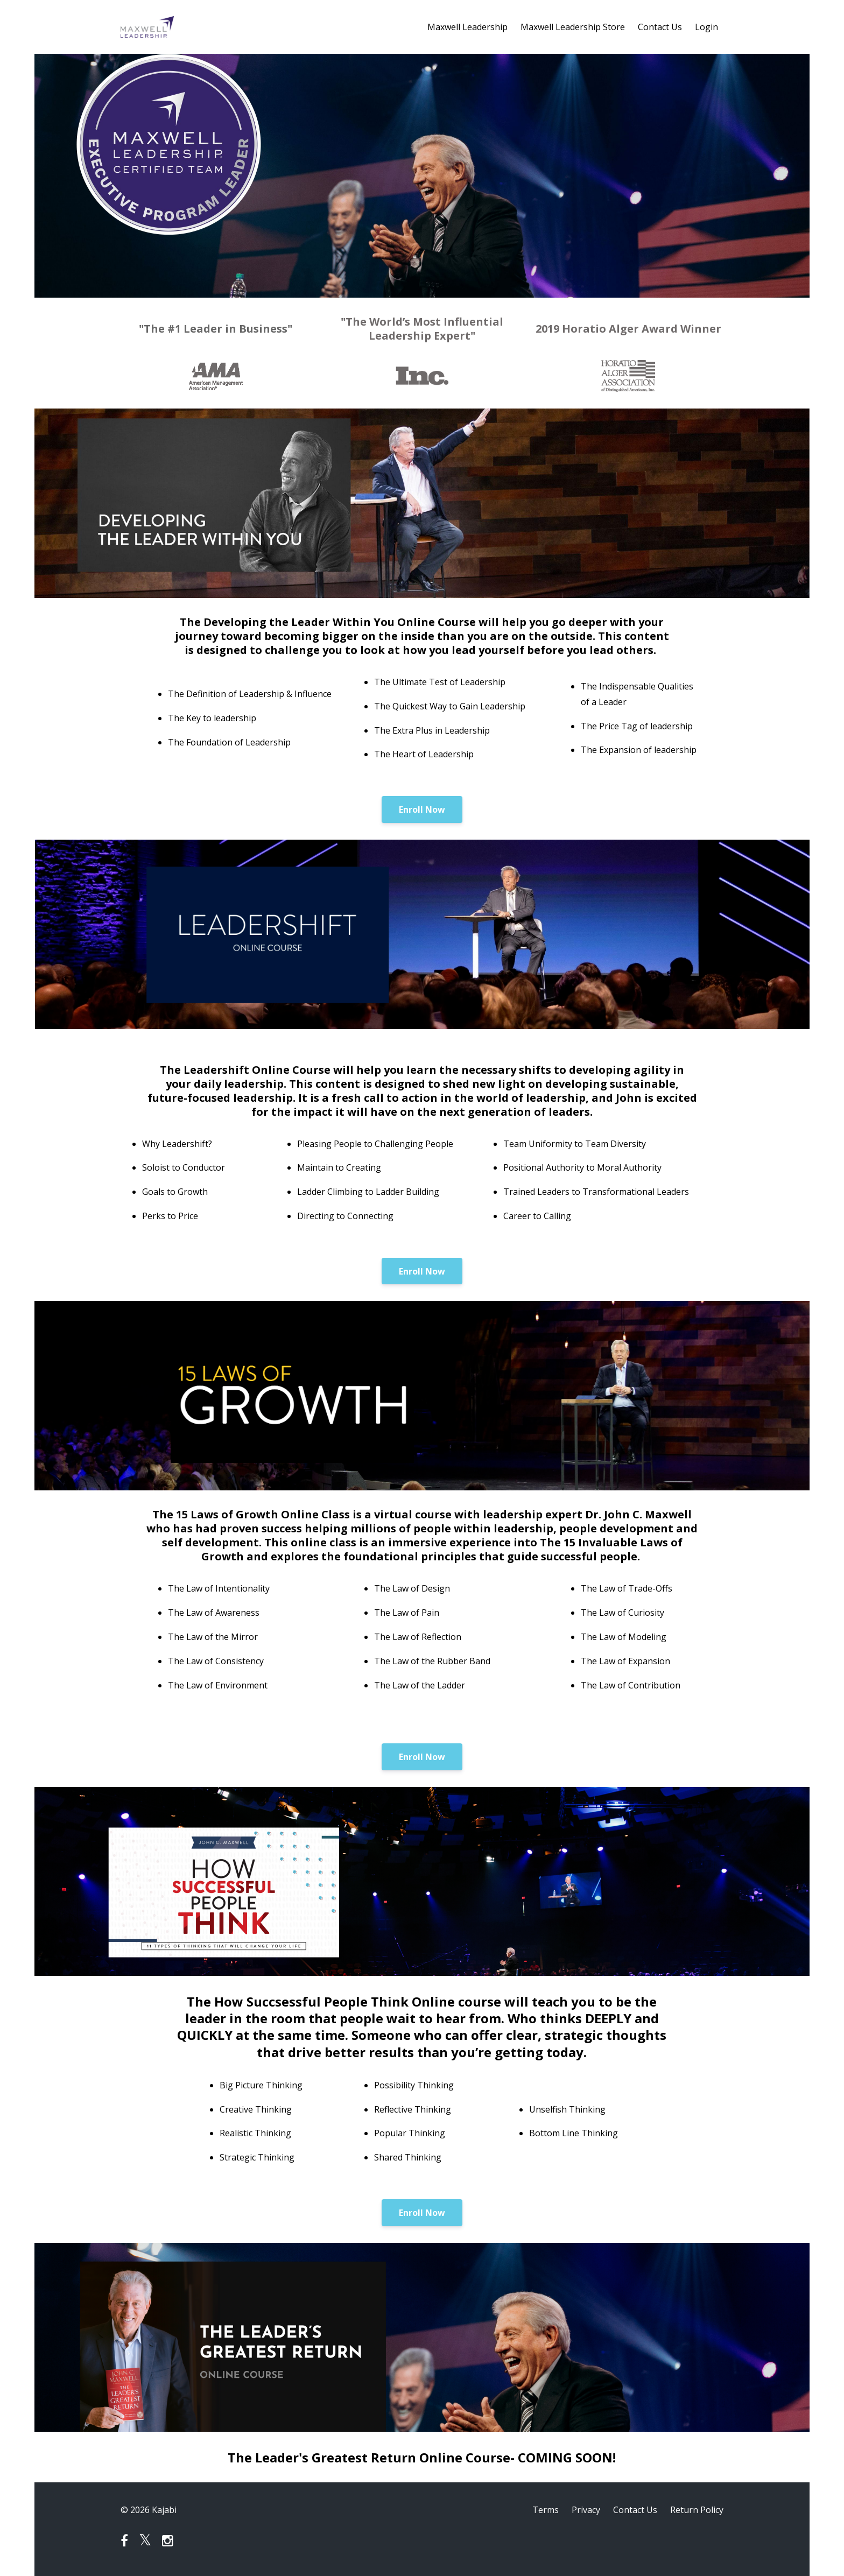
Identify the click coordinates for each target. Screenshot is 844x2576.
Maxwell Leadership (467, 27)
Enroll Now (422, 809)
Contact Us (660, 27)
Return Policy (696, 2510)
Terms (545, 2510)
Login (706, 27)
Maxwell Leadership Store (573, 27)
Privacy (586, 2510)
